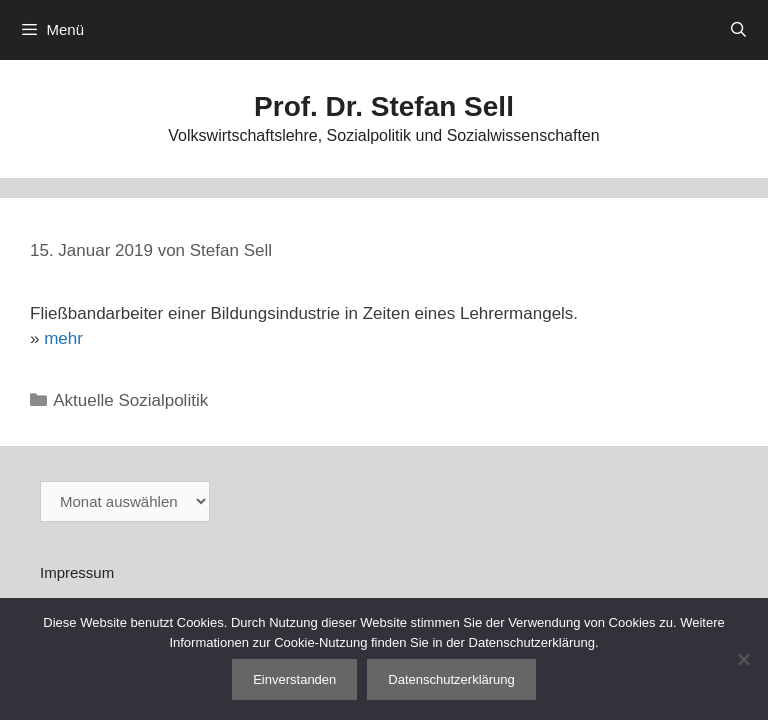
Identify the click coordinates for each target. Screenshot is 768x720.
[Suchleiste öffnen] (738, 30)
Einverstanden (294, 679)
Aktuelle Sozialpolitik (130, 400)
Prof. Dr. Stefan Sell (384, 106)
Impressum (77, 572)
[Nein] (743, 659)
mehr (63, 338)
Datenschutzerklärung (451, 679)
